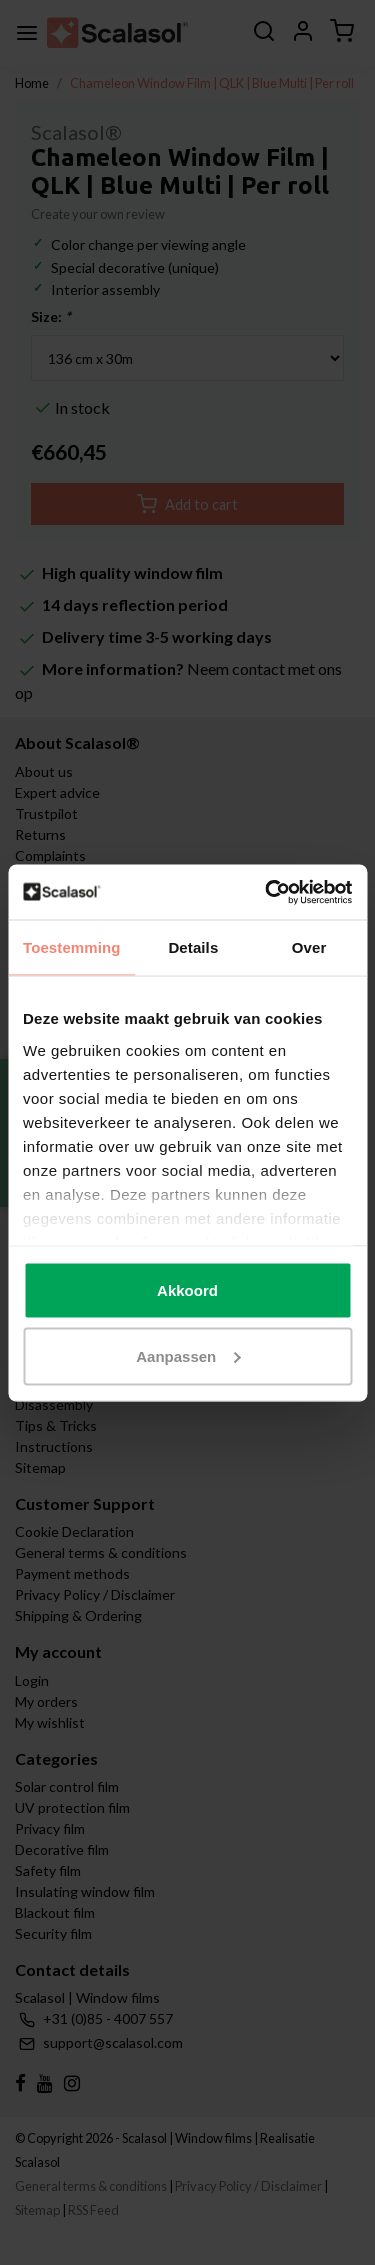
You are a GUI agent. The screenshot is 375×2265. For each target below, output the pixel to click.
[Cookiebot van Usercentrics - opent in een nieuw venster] (267, 892)
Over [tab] (309, 947)
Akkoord (187, 1290)
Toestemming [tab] (72, 947)
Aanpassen (188, 1355)
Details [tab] (193, 947)
